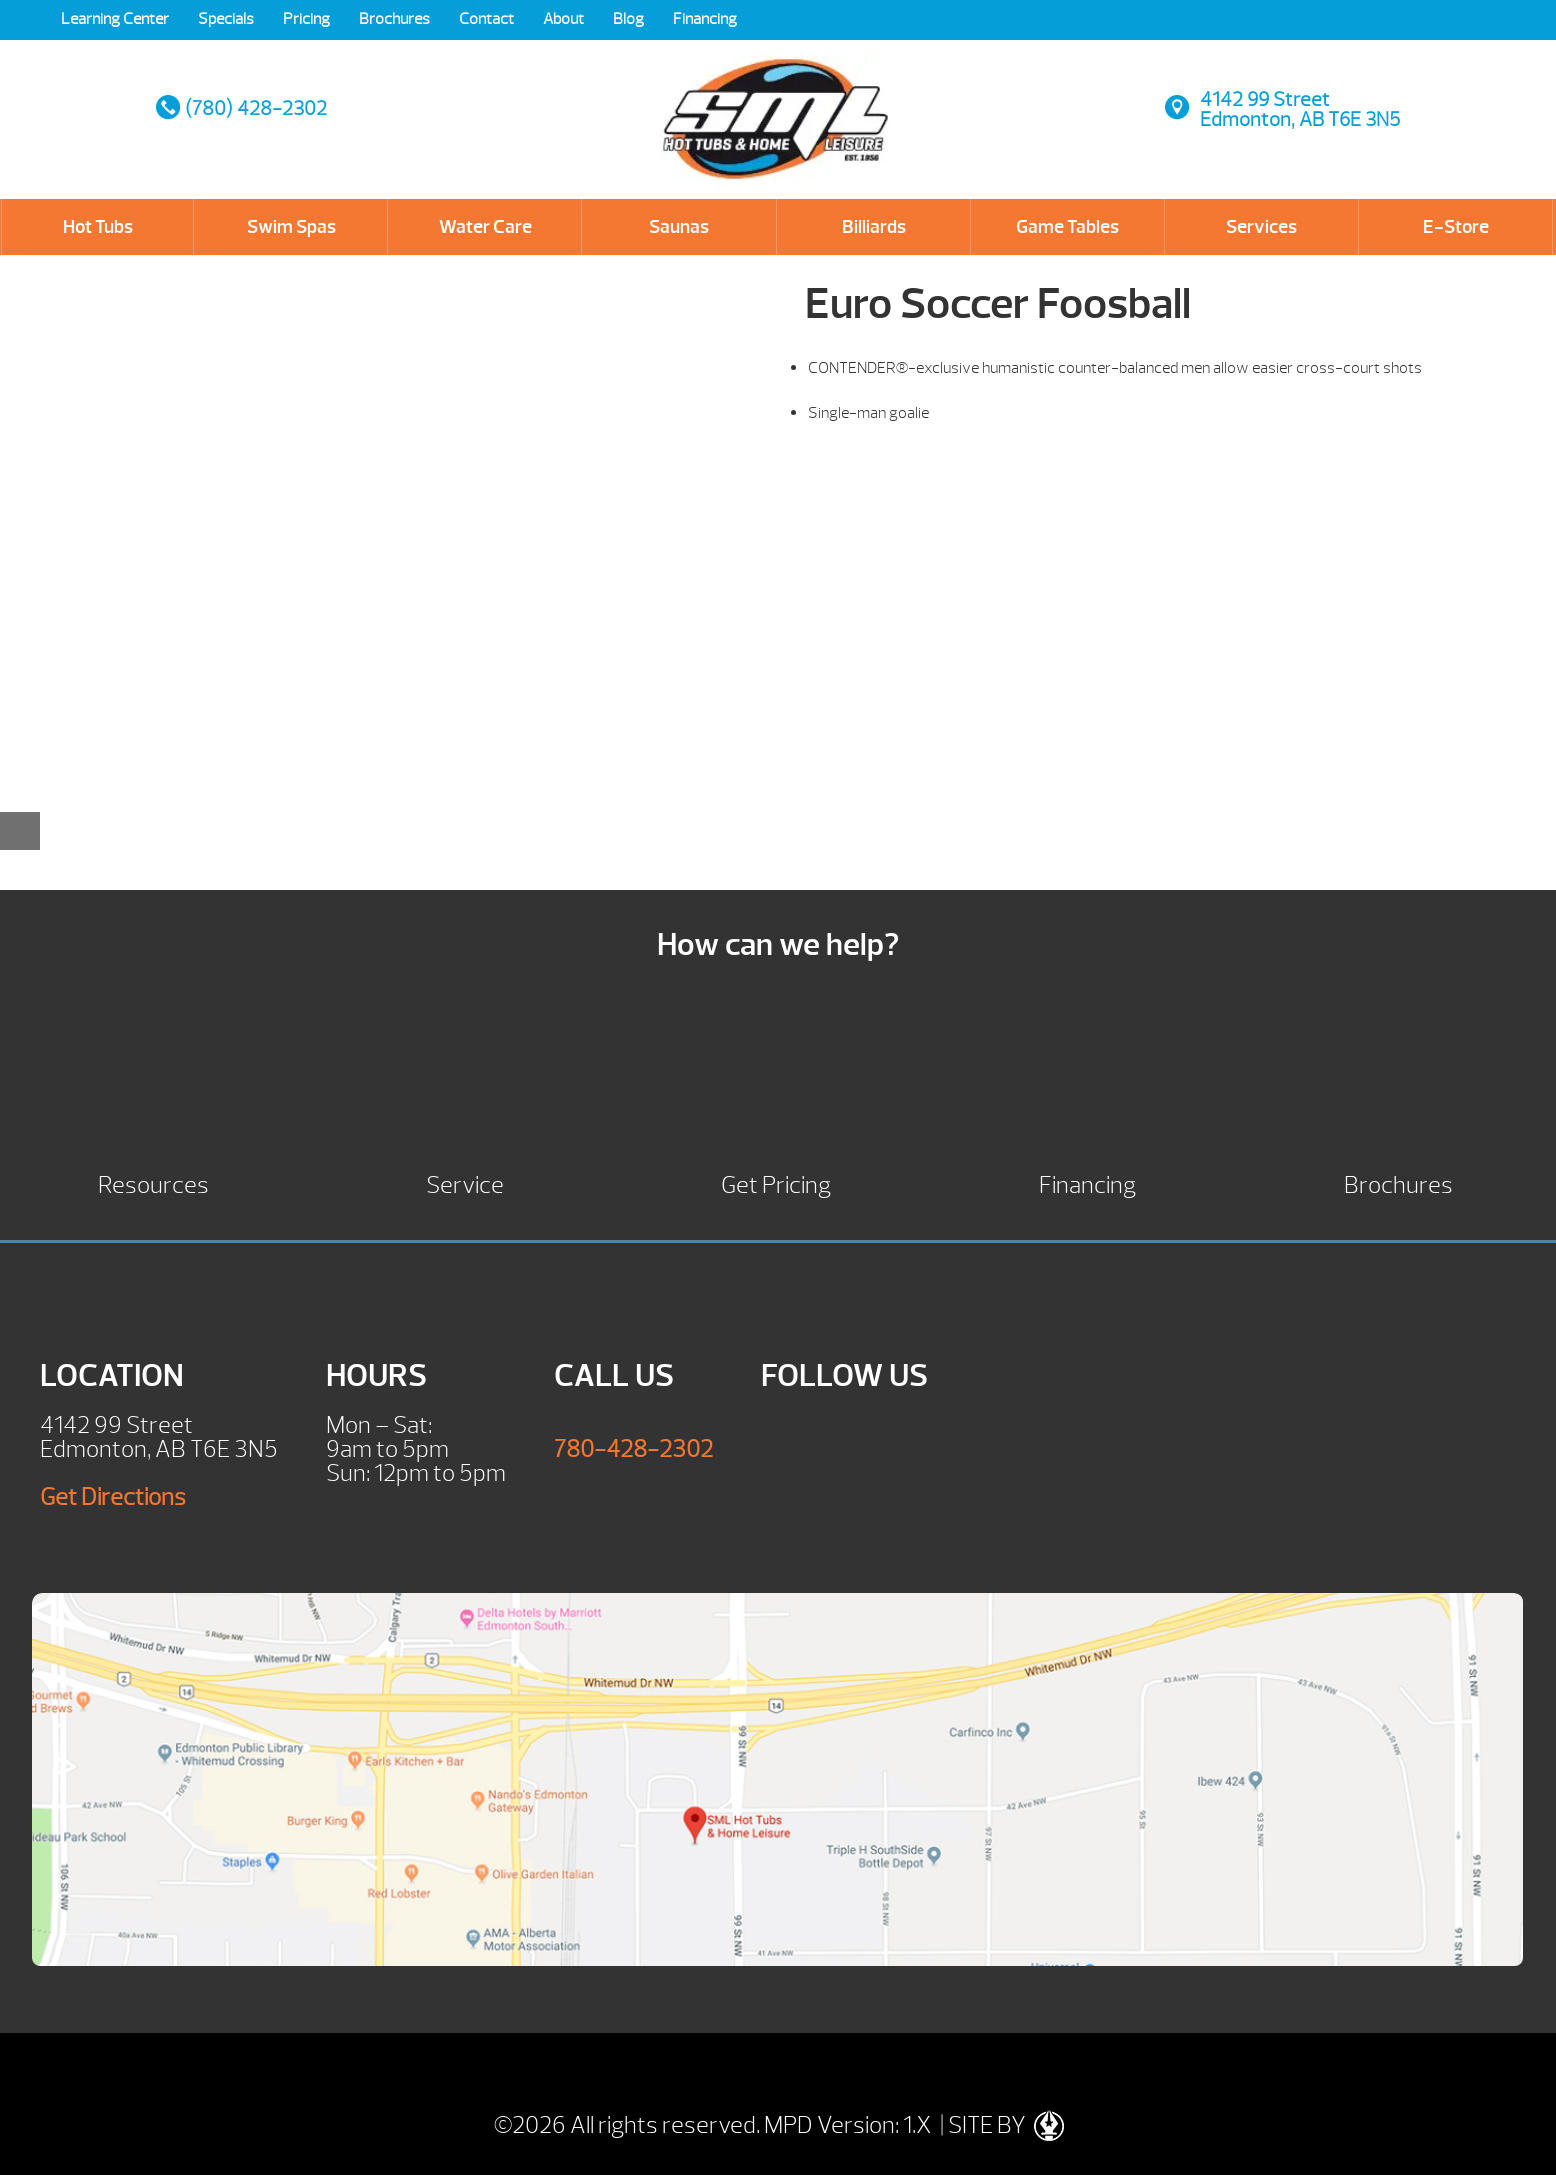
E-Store (1456, 227)
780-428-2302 (633, 1449)
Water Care (485, 227)
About (563, 19)
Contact (486, 19)
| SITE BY (1000, 2125)
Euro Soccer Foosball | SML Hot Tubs (776, 100)
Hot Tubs (98, 227)
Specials (226, 19)
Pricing (306, 19)
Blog (628, 19)
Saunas (679, 227)
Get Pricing (776, 1182)
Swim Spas (291, 227)
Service (465, 1182)
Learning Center (115, 19)
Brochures (394, 19)
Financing (705, 19)
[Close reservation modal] (20, 831)
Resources (153, 1182)
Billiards (874, 227)
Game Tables (1067, 227)
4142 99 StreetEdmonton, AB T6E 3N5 (1300, 109)
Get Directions (113, 1497)
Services (1261, 227)
